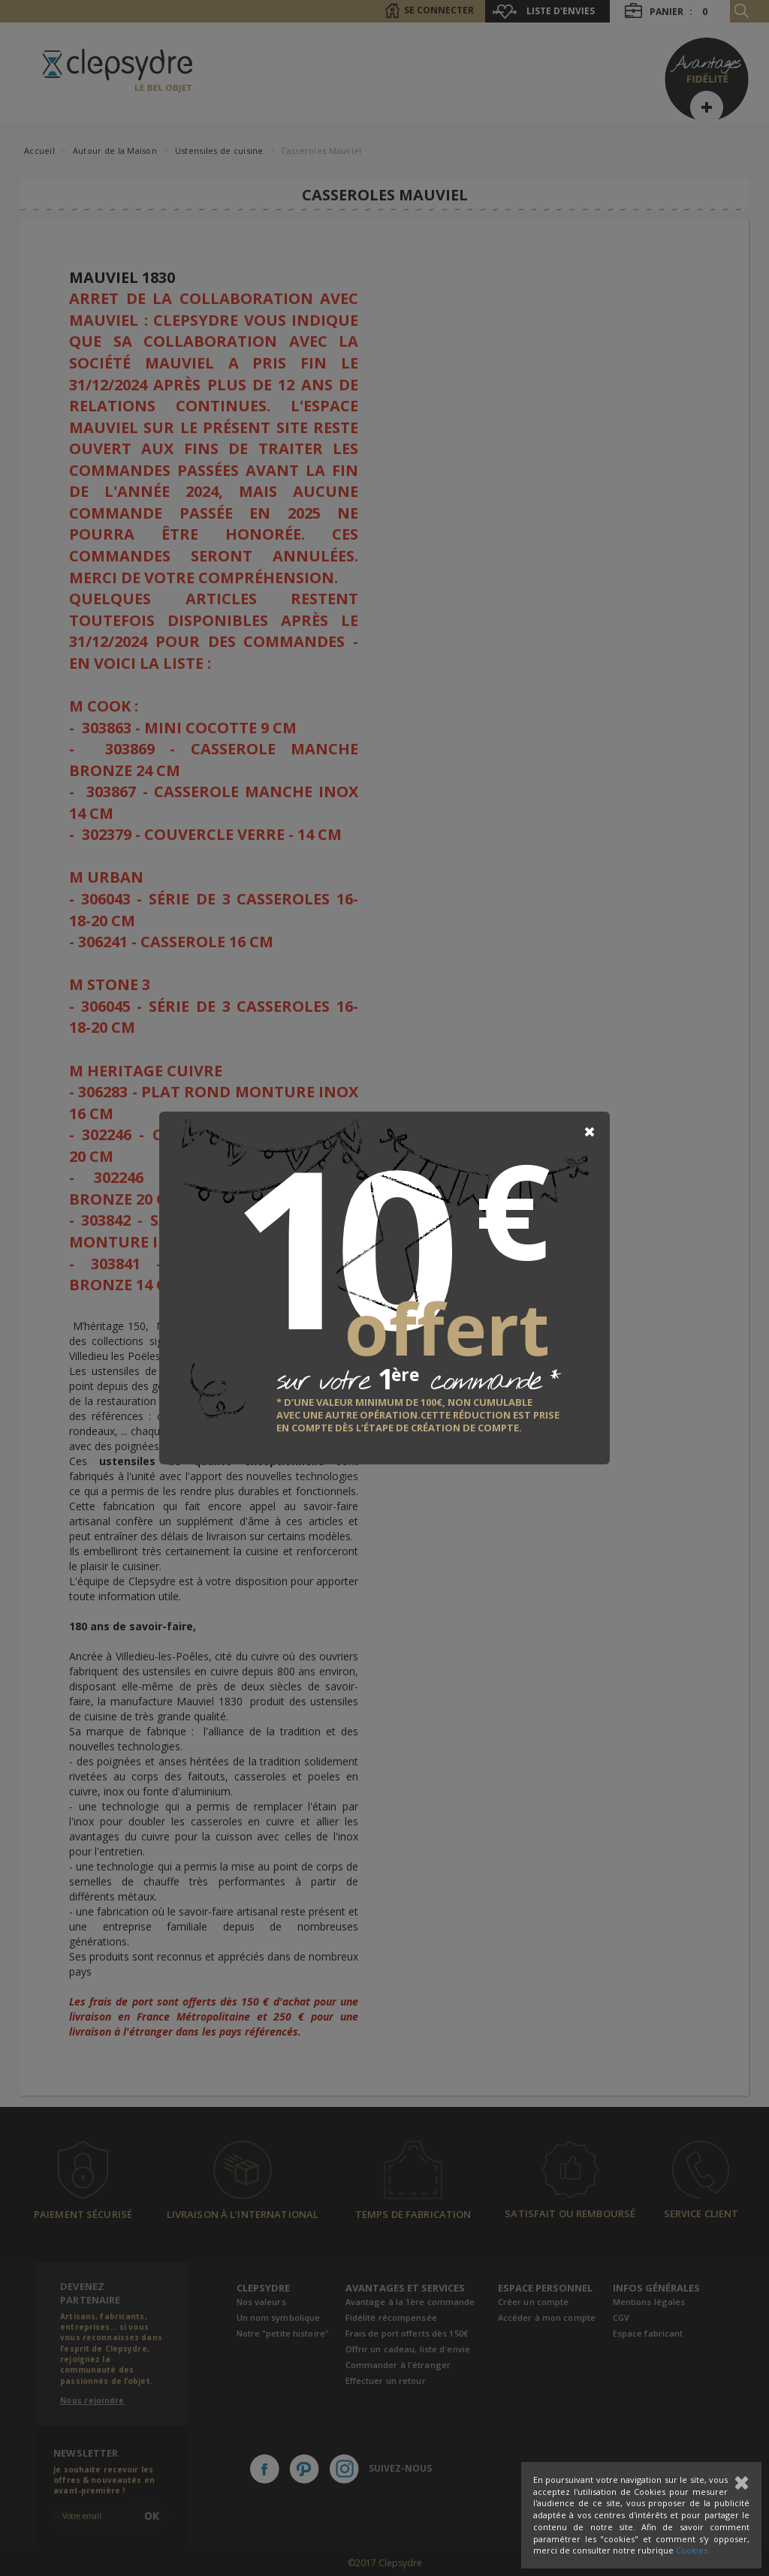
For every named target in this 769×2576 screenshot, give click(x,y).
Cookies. (693, 2550)
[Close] (589, 1132)
